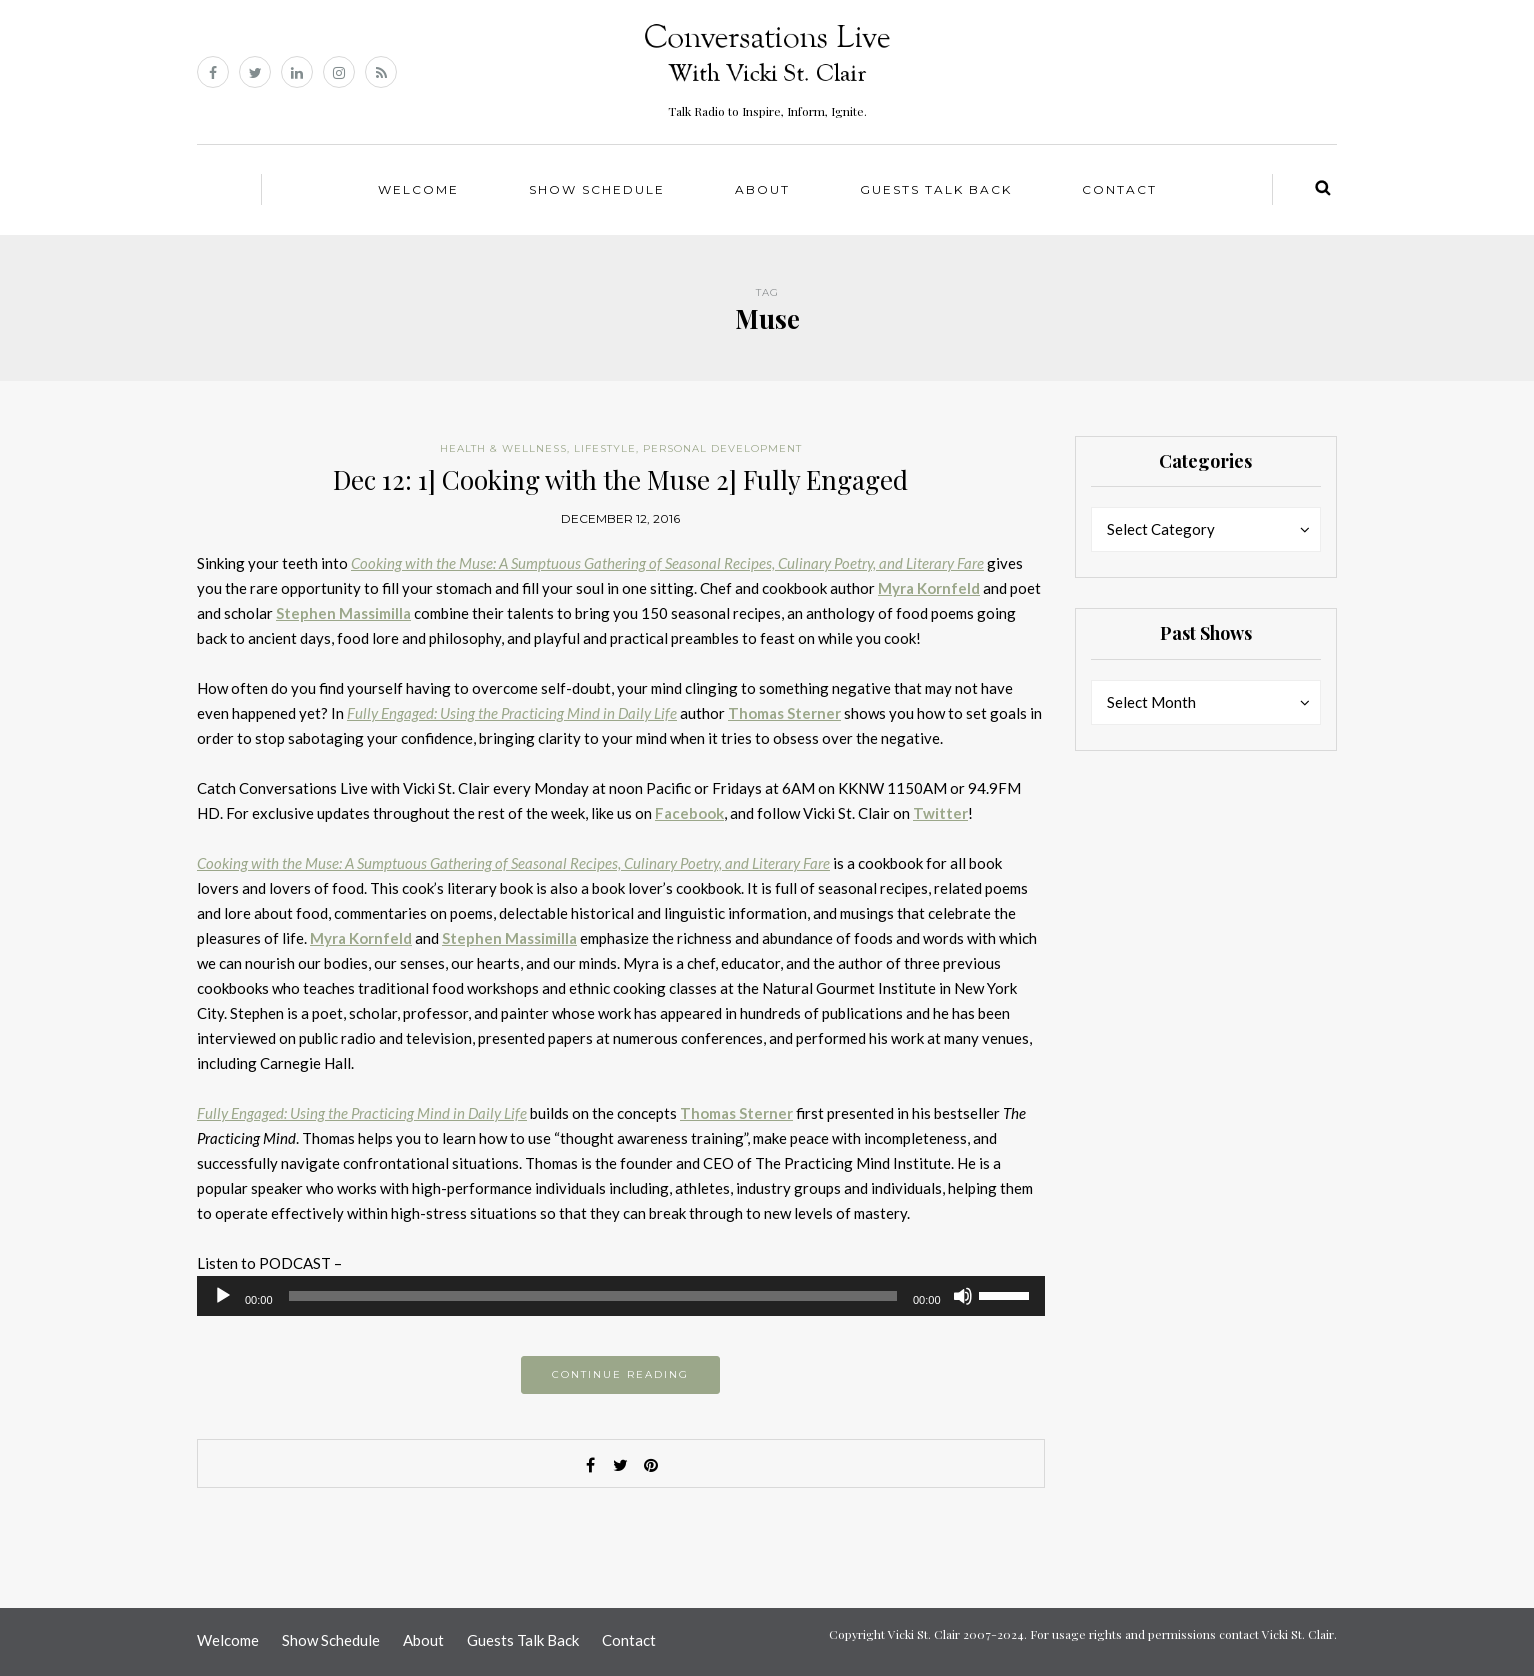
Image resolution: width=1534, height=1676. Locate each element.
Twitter (940, 813)
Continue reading (620, 1374)
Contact (1119, 189)
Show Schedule (597, 189)
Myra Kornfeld (929, 588)
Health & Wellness (503, 448)
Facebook (689, 813)
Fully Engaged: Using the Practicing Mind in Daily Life (512, 713)
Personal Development (722, 448)
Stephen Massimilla (343, 613)
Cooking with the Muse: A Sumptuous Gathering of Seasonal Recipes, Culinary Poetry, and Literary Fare (667, 563)
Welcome (418, 189)
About (762, 189)
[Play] (223, 1296)
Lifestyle (605, 448)
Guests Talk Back (936, 189)
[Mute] (963, 1296)
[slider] (593, 1296)
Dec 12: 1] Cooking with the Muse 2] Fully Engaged (620, 479)
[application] (621, 1296)
